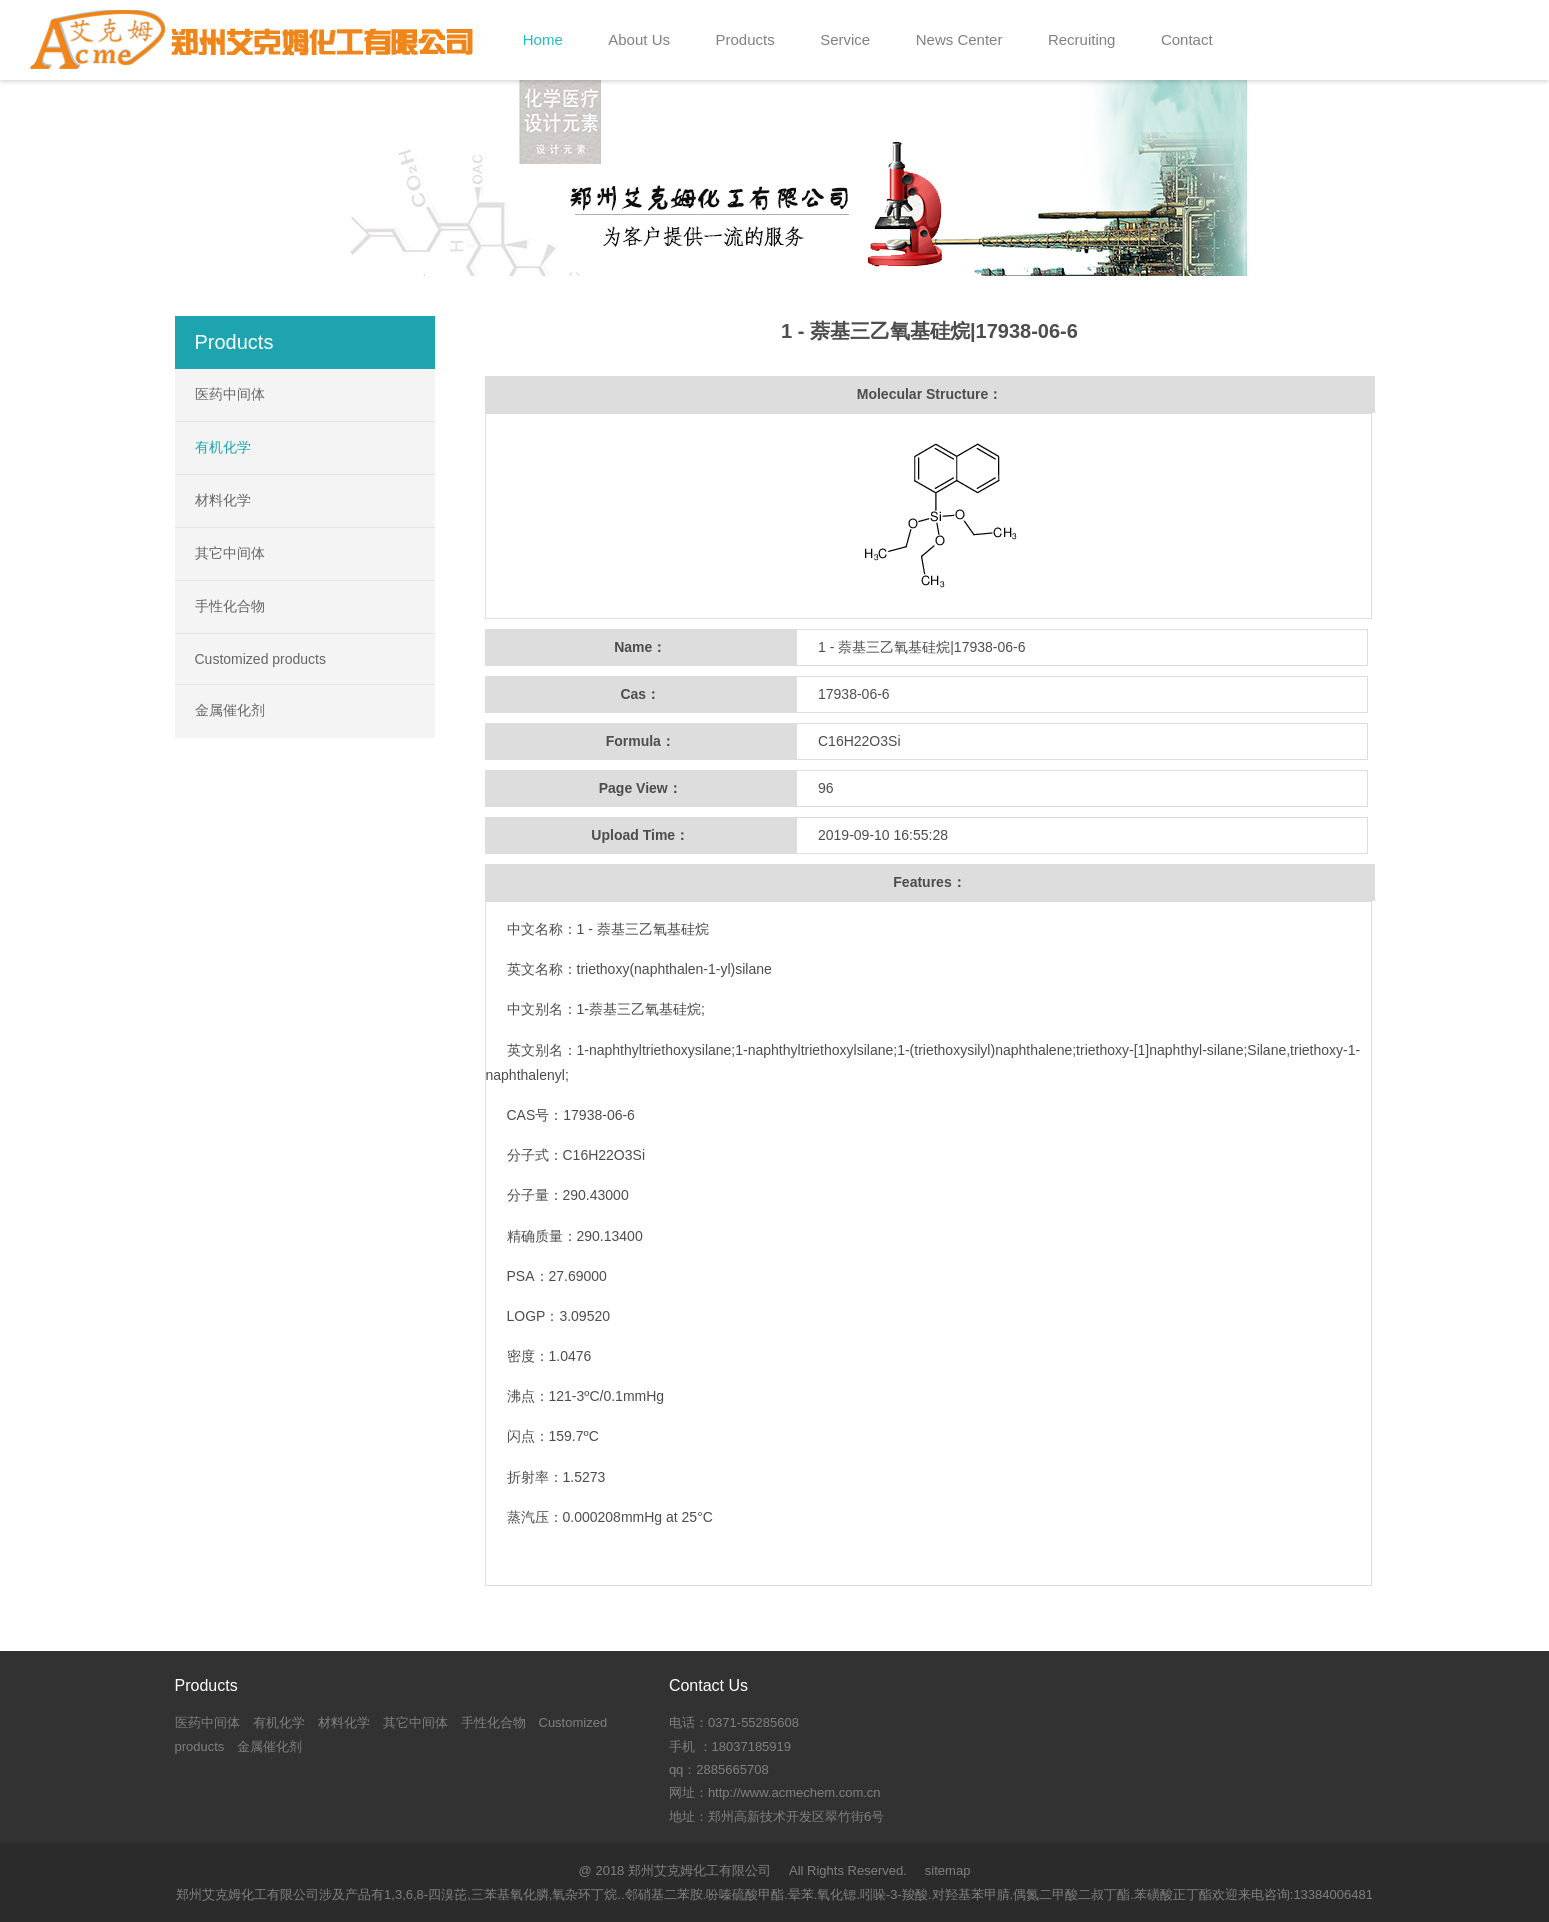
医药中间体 (230, 394)
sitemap (948, 1870)
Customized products (261, 659)
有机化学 (223, 447)
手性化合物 (230, 606)
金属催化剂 (230, 710)
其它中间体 (230, 553)
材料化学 (223, 500)
